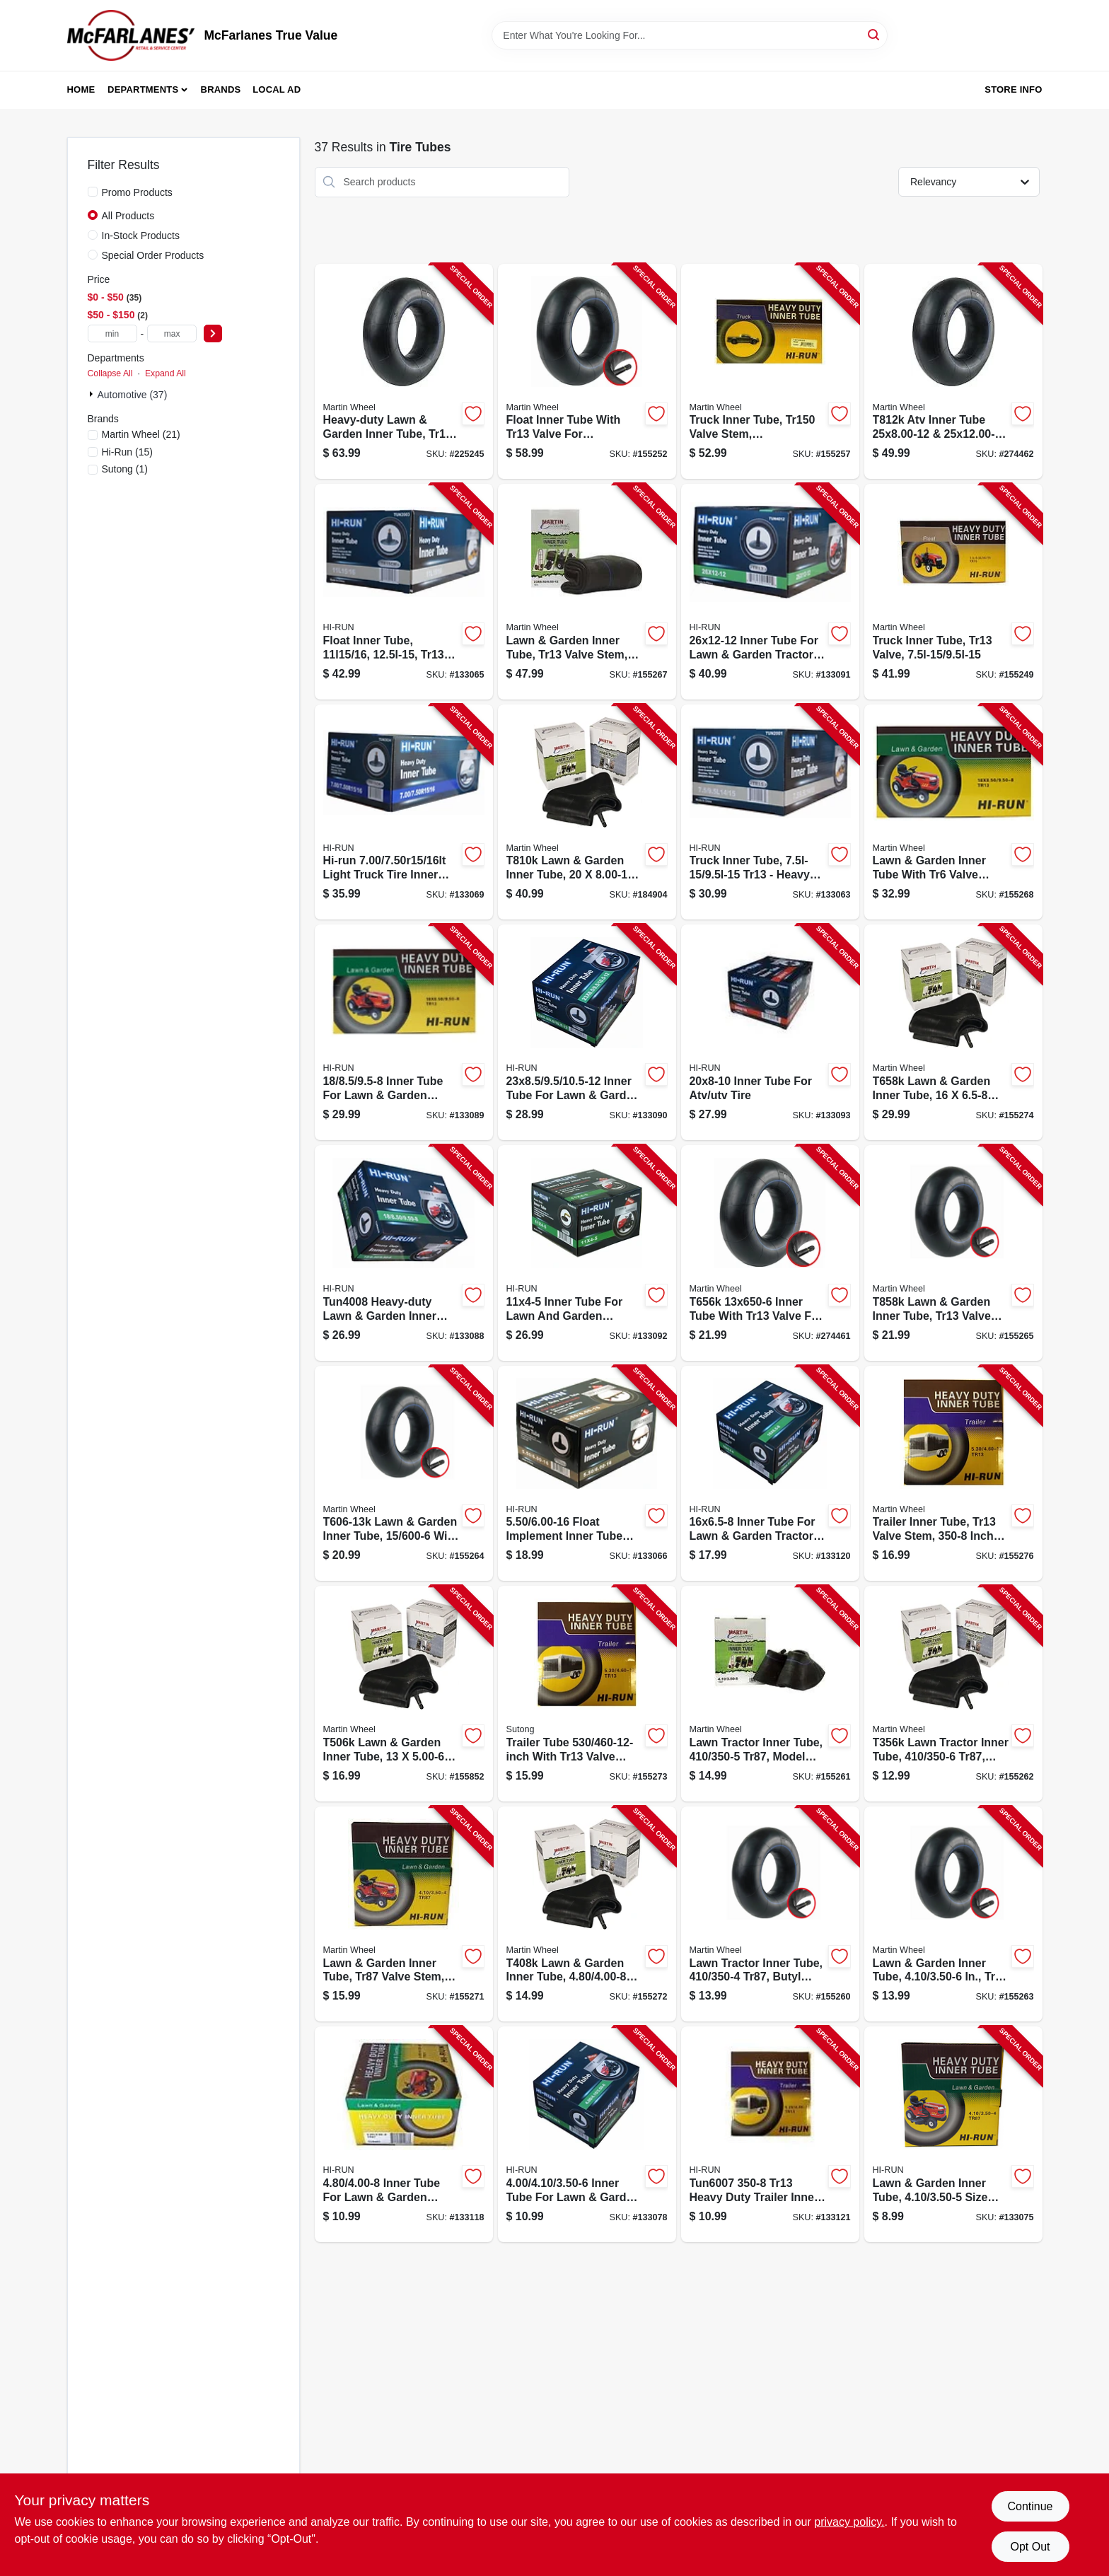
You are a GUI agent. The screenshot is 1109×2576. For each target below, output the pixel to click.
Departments (143, 89)
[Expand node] (92, 394)
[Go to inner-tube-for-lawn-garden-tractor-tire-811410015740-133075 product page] (953, 2134)
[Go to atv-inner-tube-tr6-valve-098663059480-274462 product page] (953, 372)
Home (81, 89)
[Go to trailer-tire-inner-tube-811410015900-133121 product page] (770, 2134)
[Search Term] (690, 35)
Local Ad (276, 89)
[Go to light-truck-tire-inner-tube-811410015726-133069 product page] (404, 812)
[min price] (112, 333)
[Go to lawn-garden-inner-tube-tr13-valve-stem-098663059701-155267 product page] (587, 592)
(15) (127, 452)
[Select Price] (213, 333)
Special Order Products (153, 255)
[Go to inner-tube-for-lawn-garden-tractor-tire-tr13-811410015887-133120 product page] (770, 1474)
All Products (128, 215)
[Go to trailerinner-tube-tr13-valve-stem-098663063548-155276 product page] (953, 1474)
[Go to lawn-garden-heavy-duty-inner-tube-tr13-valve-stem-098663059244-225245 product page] (404, 372)
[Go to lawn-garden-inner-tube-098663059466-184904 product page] (587, 812)
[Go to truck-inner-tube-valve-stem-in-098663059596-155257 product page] (770, 372)
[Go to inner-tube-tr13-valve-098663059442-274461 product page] (770, 1253)
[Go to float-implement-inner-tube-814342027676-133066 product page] (587, 1474)
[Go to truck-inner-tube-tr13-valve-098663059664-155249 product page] (953, 592)
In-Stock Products (141, 235)
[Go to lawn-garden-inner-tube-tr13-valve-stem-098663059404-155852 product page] (404, 1694)
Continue (1029, 2506)
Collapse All (110, 373)
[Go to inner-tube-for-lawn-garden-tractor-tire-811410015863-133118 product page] (404, 2134)
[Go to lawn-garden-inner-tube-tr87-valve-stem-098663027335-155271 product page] (404, 1914)
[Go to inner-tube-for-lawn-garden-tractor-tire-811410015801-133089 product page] (404, 1032)
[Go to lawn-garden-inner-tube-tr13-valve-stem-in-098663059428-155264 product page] (404, 1474)
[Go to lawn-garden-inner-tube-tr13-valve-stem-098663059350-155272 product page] (587, 1914)
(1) (125, 469)
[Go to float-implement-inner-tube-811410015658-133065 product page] (404, 592)
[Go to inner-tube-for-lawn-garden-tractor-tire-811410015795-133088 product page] (404, 1253)
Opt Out (1030, 2547)
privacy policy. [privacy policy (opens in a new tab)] (849, 2522)
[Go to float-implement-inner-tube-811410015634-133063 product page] (770, 812)
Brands (221, 89)
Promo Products (137, 192)
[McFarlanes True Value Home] (130, 35)
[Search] (874, 34)
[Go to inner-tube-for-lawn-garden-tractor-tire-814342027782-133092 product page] (587, 1253)
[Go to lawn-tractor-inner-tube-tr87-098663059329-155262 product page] (953, 1694)
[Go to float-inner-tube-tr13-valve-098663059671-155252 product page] (587, 372)
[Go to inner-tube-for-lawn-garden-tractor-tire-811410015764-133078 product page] (587, 2134)
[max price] (172, 333)
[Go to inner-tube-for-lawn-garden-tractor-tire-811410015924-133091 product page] (770, 592)
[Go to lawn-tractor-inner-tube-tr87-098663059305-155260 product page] (770, 1914)
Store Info (1013, 89)
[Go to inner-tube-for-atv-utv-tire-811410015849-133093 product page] (770, 1032)
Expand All (165, 373)
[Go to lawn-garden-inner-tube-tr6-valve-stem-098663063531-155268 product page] (953, 812)
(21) (141, 434)
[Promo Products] (93, 192)
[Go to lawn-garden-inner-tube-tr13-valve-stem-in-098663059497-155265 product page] (953, 1253)
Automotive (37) (133, 394)
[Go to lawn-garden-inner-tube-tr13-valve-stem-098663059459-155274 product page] (953, 1032)
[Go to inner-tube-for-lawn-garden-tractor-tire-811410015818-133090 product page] (587, 1032)
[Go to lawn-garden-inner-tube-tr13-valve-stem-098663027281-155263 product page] (953, 1914)
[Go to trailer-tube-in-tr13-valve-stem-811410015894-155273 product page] (587, 1694)
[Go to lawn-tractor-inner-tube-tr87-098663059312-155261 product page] (770, 1694)
